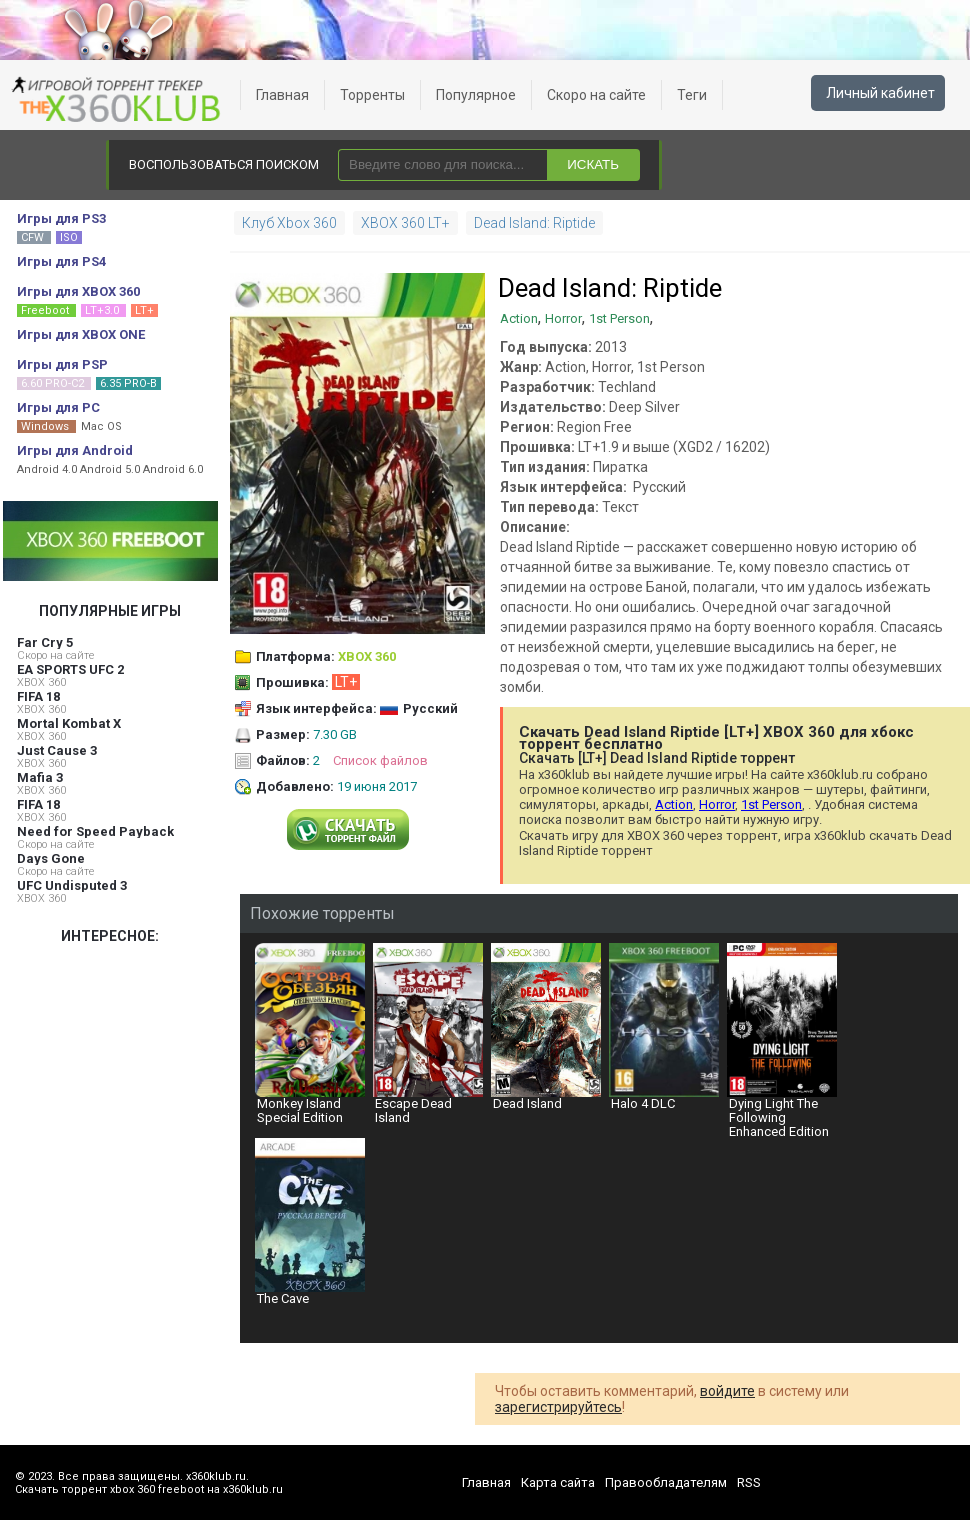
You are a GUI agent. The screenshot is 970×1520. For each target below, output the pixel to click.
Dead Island (546, 1027)
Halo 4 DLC (664, 1027)
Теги (692, 95)
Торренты (372, 95)
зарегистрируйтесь (558, 1407)
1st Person (619, 318)
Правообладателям (666, 1482)
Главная (282, 95)
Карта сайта (558, 1482)
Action (519, 318)
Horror (563, 318)
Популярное (476, 95)
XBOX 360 (41, 682)
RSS (749, 1482)
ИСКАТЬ (593, 164)
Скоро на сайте (596, 95)
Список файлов (380, 760)
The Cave (310, 1222)
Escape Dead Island (428, 1034)
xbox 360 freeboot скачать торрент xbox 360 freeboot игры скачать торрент (120, 100)
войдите (727, 1391)
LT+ (346, 682)
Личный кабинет (880, 93)
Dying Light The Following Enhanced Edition (782, 1040)
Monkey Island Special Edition (310, 1034)
